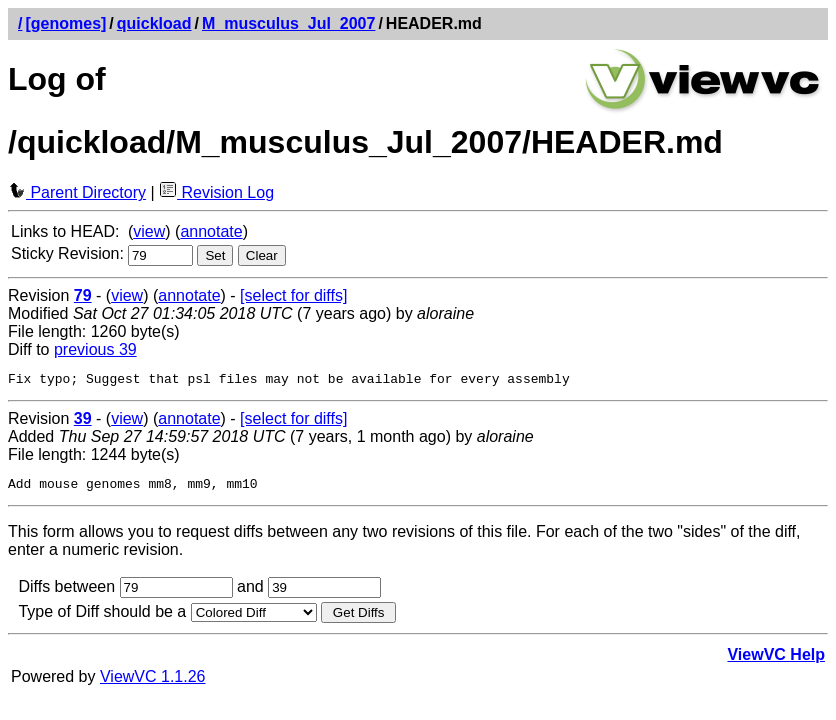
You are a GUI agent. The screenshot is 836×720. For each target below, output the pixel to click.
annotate (211, 231)
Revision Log (216, 192)
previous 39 (95, 349)
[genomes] (65, 23)
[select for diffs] (293, 295)
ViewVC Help (776, 660)
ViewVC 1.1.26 (153, 682)
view (149, 231)
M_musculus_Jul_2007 (288, 23)
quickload (154, 23)
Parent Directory (77, 192)
